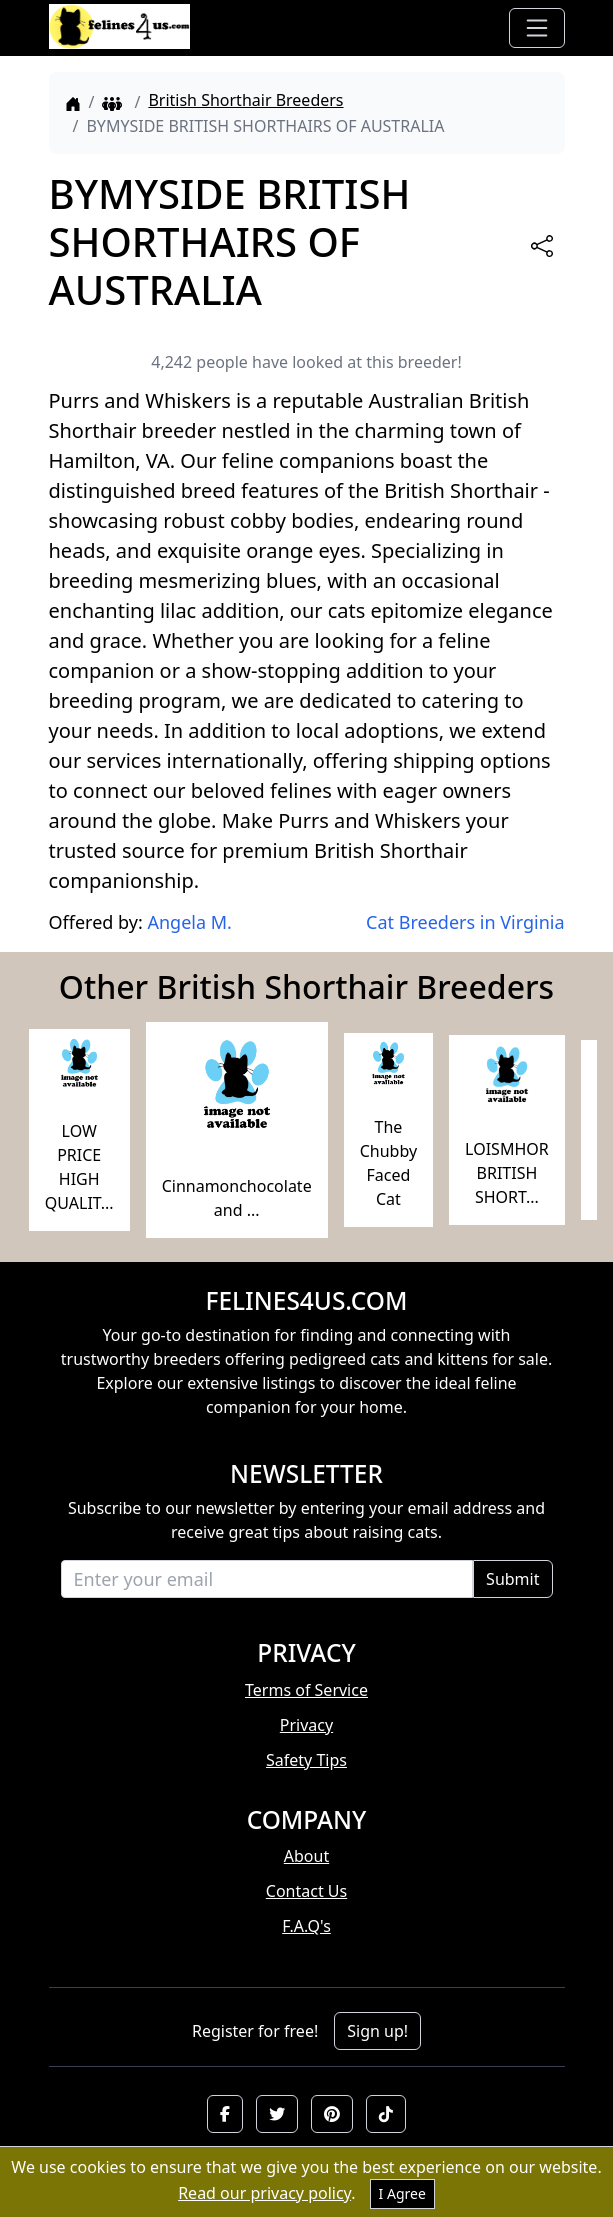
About (306, 1856)
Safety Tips (306, 1760)
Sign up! (377, 2031)
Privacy (306, 1725)
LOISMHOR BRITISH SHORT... (507, 1173)
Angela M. (189, 922)
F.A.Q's (306, 1926)
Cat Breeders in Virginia (465, 922)
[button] (225, 2114)
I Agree (402, 2193)
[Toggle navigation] (537, 28)
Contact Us (306, 1891)
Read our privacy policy (264, 2193)
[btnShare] (542, 246)
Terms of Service (306, 1690)
